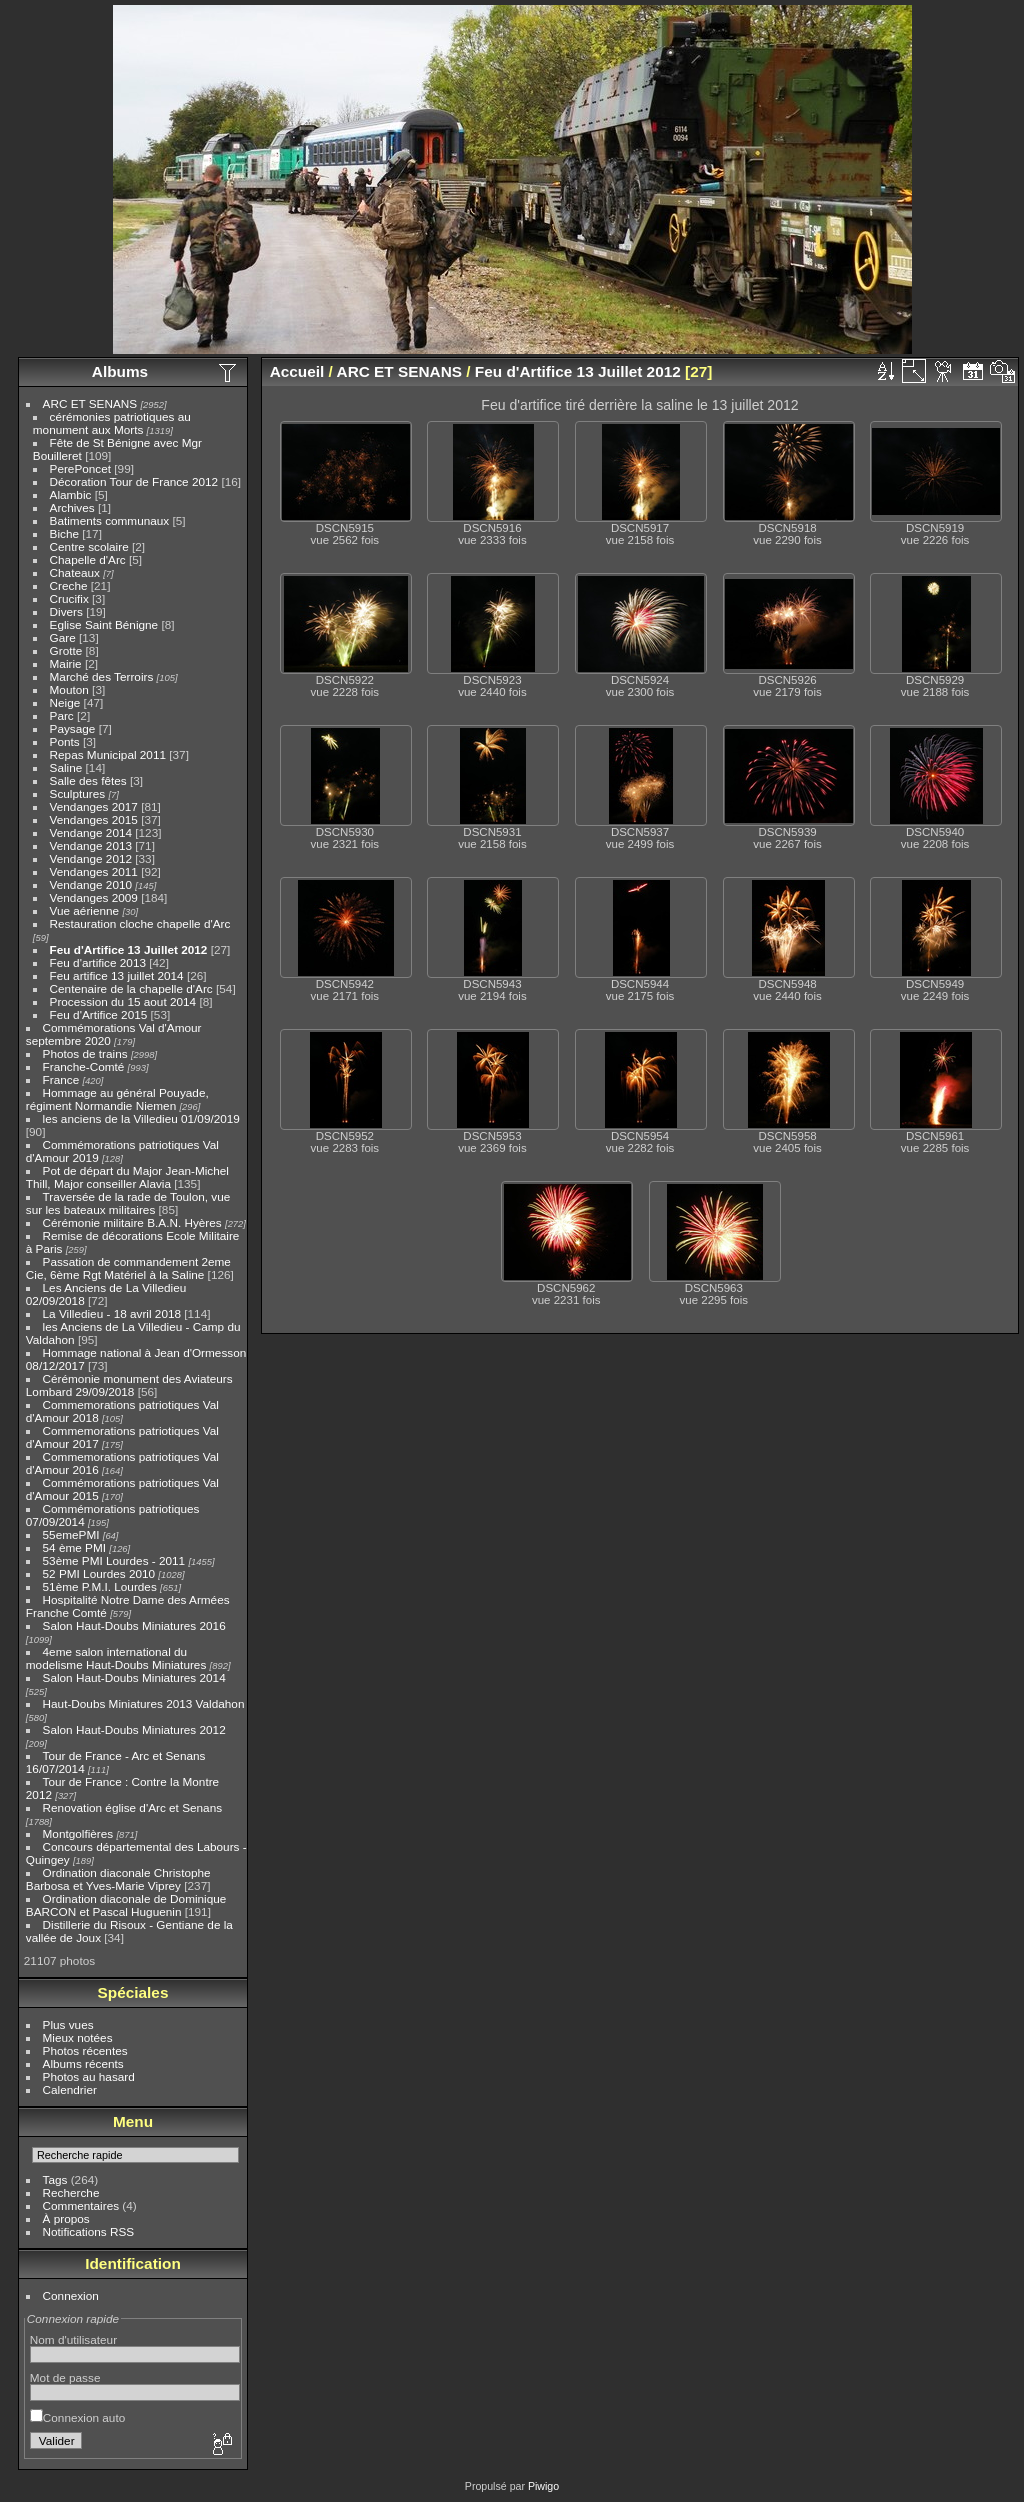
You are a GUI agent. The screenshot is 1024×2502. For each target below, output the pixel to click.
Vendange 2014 (91, 832)
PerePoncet (80, 468)
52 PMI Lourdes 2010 (99, 1573)
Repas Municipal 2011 (108, 754)
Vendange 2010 (91, 884)
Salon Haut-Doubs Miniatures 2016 (134, 1625)
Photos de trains (85, 1053)
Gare (63, 637)
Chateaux (75, 572)
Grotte (66, 650)
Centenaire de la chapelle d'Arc (131, 988)
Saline (66, 767)
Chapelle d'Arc (88, 559)
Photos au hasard (89, 2076)
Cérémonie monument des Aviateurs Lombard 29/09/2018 (129, 1385)
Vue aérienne (85, 910)
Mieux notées (78, 2037)
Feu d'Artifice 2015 (99, 1014)
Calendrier (70, 2089)
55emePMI (71, 1534)
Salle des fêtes (88, 780)
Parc (62, 715)
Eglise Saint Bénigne (104, 624)
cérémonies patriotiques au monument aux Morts (112, 423)
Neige (65, 702)
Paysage (73, 728)
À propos (66, 2218)
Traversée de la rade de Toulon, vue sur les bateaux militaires (128, 1203)
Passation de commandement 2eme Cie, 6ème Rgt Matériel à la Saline (128, 1268)
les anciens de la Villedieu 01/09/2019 (141, 1118)
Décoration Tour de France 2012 (134, 481)
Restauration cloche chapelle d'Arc (140, 923)
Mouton (69, 689)
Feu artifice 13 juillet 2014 (117, 975)
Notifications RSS (89, 2231)
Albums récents (83, 2063)
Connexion (71, 2295)
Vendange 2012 (91, 858)
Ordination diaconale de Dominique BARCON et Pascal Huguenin (126, 1905)
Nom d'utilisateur (73, 2339)
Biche (64, 533)
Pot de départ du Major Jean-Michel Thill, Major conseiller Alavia (127, 1177)
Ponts (65, 741)
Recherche (71, 2192)
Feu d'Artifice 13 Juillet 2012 (129, 949)
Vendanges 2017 (94, 806)
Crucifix (69, 598)
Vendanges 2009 (94, 897)
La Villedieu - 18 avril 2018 (112, 1313)
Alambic (71, 494)
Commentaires (81, 2205)
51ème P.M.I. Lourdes (100, 1586)
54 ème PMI (74, 1547)
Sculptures (78, 793)
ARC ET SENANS (90, 403)
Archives (72, 507)
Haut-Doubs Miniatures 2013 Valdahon (144, 1703)
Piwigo (543, 2486)
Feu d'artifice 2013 (98, 962)
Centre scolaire (89, 546)
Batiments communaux (110, 520)
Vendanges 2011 (94, 871)
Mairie (66, 663)
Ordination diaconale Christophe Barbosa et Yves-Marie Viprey (118, 1879)
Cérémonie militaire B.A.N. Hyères (132, 1222)
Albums (120, 371)
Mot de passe (65, 2377)
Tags (55, 2179)
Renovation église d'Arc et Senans (133, 1807)
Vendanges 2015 (94, 819)
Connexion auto (77, 2417)
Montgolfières (78, 1833)
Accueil (297, 371)
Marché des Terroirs (102, 676)
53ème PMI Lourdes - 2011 (114, 1560)
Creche (69, 585)
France (61, 1079)
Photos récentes (85, 2050)
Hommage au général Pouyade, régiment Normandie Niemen (117, 1099)
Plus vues (68, 2024)
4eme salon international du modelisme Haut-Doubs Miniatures (116, 1658)
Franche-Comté (84, 1066)
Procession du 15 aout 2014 (123, 1001)
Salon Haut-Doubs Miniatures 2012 (134, 1729)
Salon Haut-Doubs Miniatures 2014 (134, 1677)
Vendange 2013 (91, 845)
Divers (66, 611)
